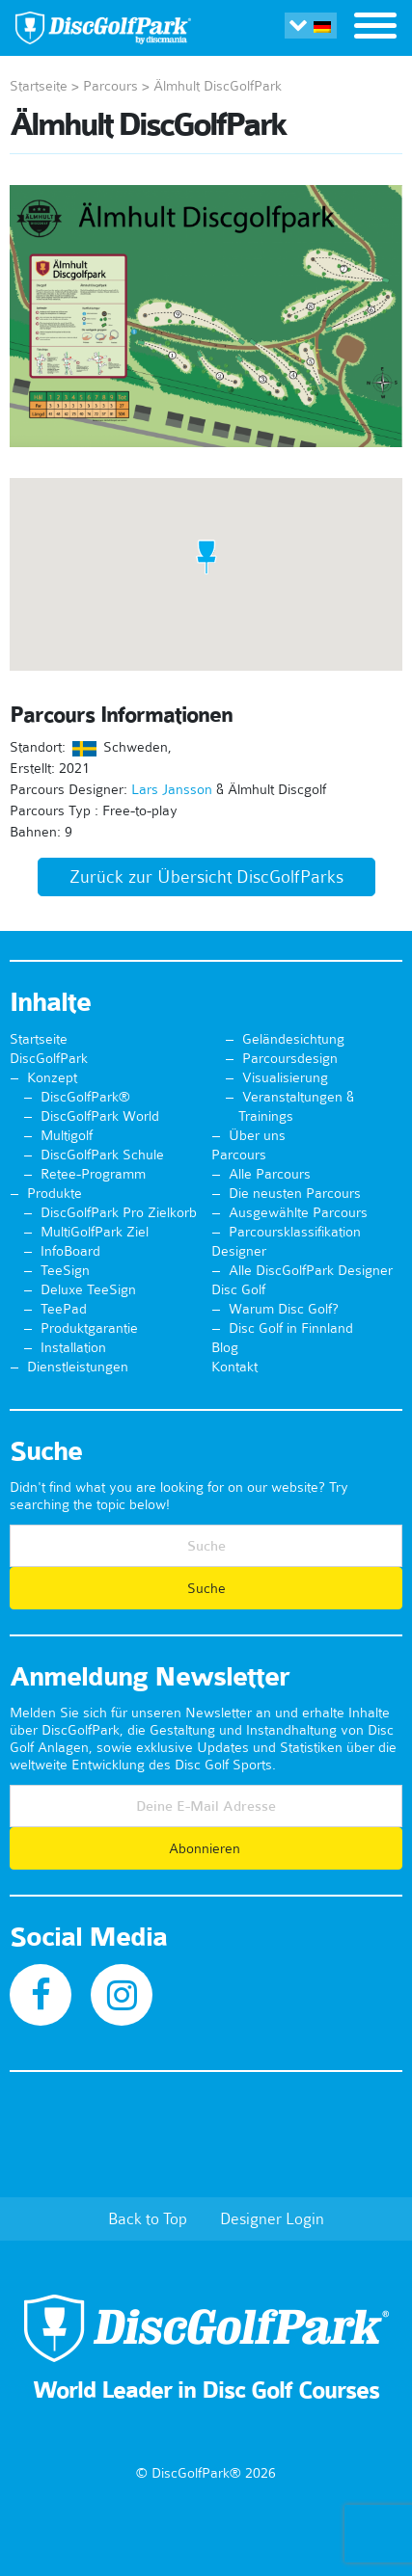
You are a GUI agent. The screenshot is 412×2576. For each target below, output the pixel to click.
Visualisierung (285, 1077)
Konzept (52, 1077)
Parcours (110, 85)
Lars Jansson (171, 789)
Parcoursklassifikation (295, 1231)
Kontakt (234, 1366)
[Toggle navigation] (375, 28)
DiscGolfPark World (100, 1116)
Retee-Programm (93, 1173)
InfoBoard (70, 1251)
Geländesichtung (293, 1039)
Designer (238, 1251)
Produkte (54, 1193)
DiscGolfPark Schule (102, 1154)
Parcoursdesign (290, 1058)
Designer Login (272, 2218)
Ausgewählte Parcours (298, 1212)
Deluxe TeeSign (88, 1289)
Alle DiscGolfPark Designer (311, 1270)
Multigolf (67, 1135)
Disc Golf (238, 1289)
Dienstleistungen (77, 1366)
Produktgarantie (89, 1328)
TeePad (64, 1308)
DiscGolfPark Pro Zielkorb (119, 1212)
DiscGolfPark (49, 1058)
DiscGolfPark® (85, 1096)
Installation (73, 1347)
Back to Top (147, 2218)
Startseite (39, 85)
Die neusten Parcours (295, 1193)
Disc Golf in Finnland (291, 1328)
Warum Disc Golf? (284, 1308)
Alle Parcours (270, 1173)
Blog (224, 1347)
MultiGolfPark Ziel (95, 1231)
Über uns (257, 1135)
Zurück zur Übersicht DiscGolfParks (206, 877)
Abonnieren (206, 1848)
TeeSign (65, 1270)
